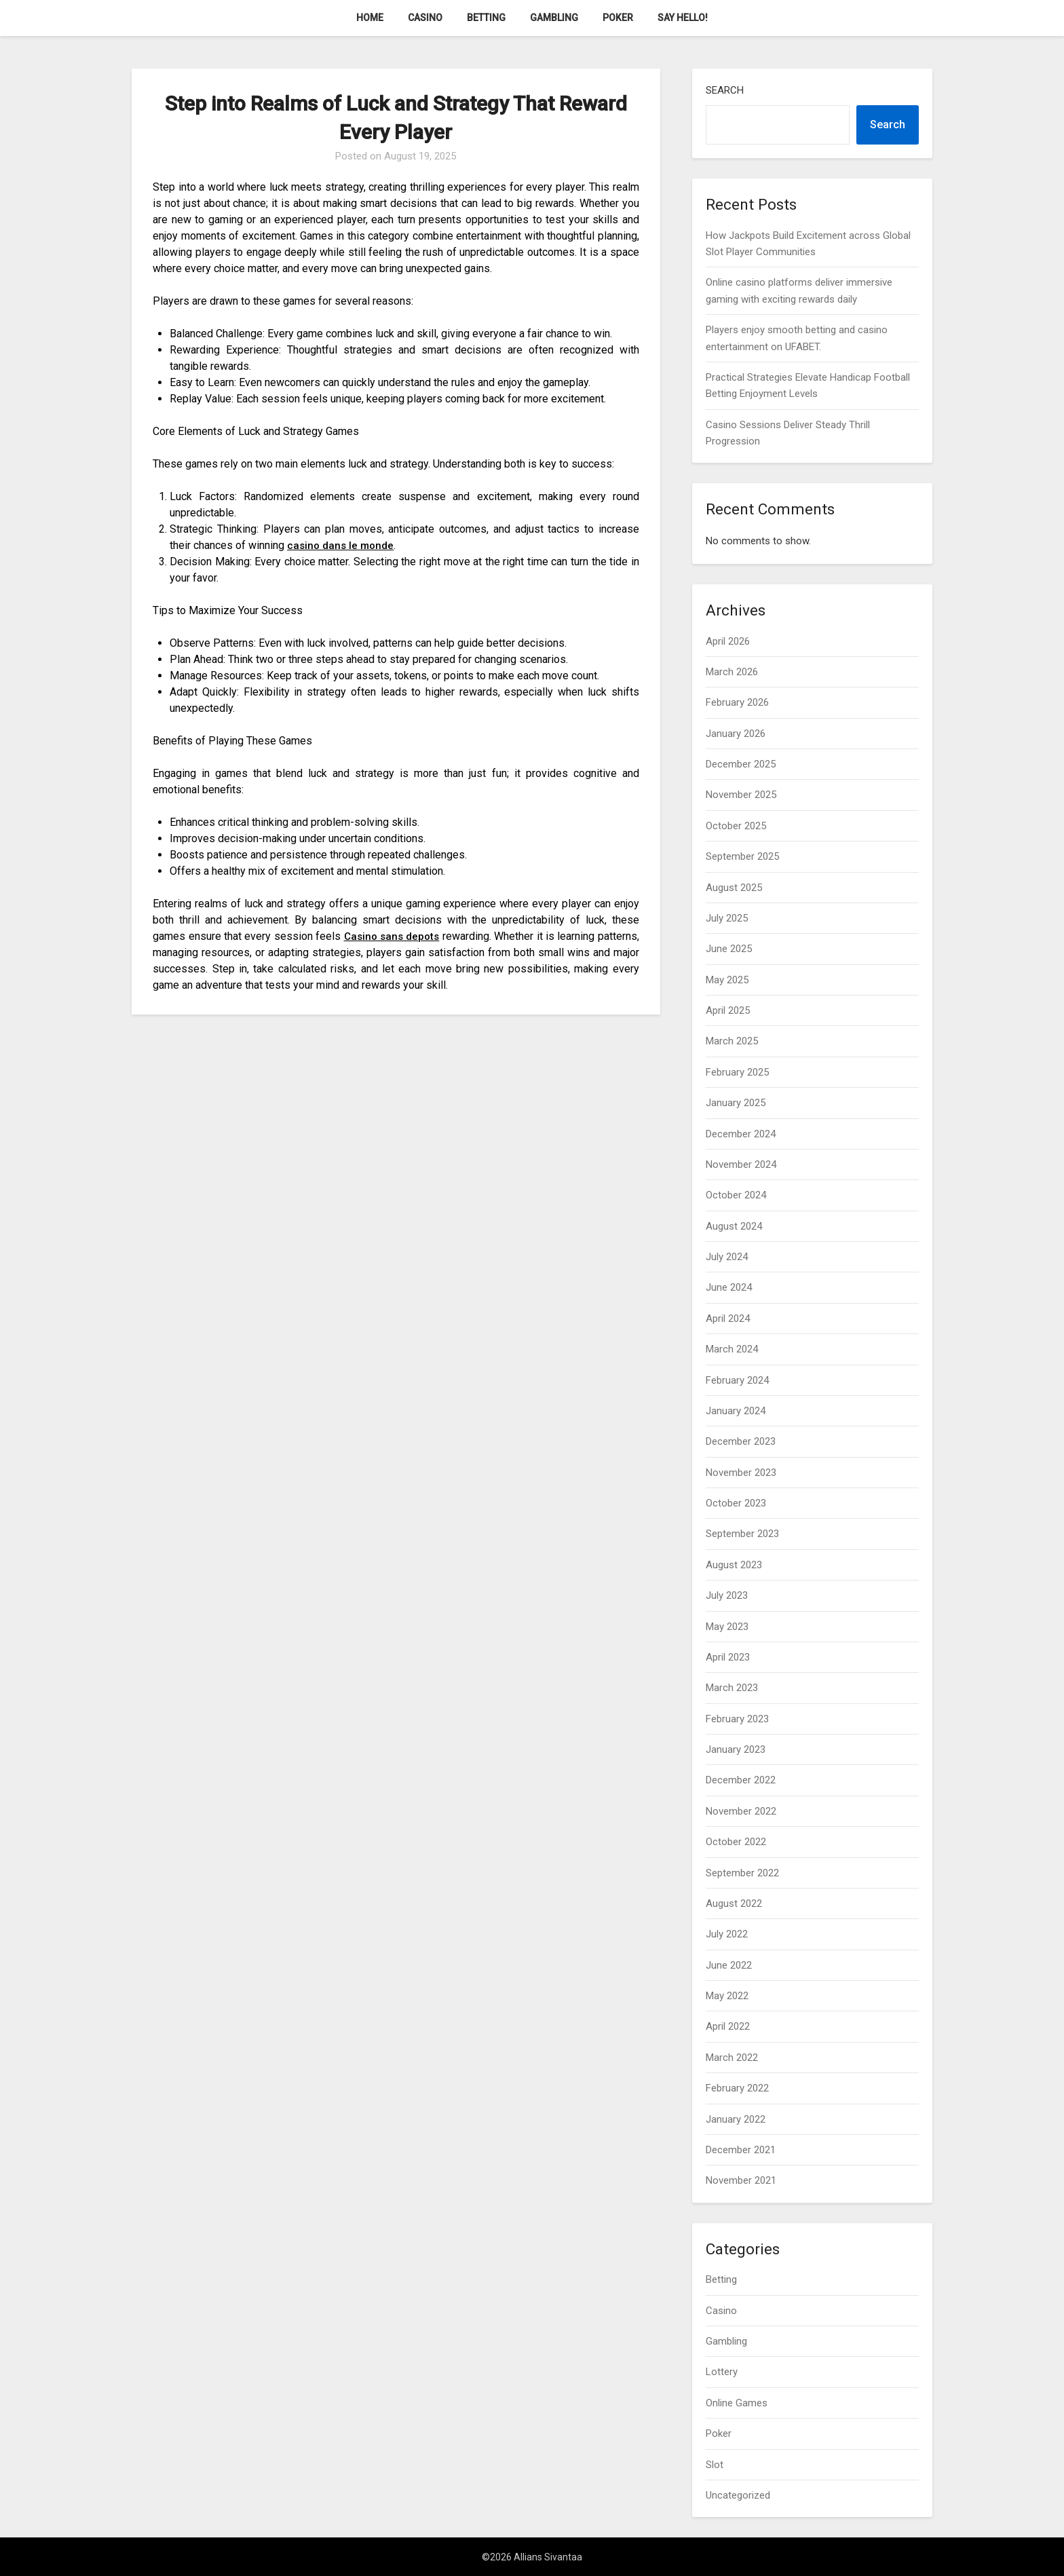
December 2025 (741, 764)
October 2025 (736, 826)
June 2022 (729, 1965)
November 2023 (741, 1472)
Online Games (736, 2403)
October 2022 (736, 1842)
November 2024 (741, 1164)
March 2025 (732, 1041)
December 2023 (741, 1441)
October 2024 (736, 1195)
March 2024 (732, 1349)
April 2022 (728, 2026)
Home (369, 17)
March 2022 (732, 2057)
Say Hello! (683, 17)
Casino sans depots (415, 936)
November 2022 (741, 1811)
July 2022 (727, 1934)
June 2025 (729, 949)
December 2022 (741, 1780)
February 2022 (737, 2088)
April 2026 (728, 641)
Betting (486, 17)
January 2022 (735, 2119)
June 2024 (729, 1287)
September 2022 (742, 1873)
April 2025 (728, 1010)
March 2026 (732, 672)
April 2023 (728, 1657)
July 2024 (727, 1257)
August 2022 (734, 1903)
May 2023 (727, 1627)
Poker (618, 17)
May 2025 (727, 980)
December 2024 (741, 1134)
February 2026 (737, 702)
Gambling (554, 17)
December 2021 (741, 2150)
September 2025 (742, 856)
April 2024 (728, 1318)
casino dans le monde (342, 545)
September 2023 (742, 1534)
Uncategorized (738, 2495)
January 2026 (735, 733)
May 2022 (727, 1996)
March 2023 (732, 1688)
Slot (714, 2465)
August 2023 (734, 1565)
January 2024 (735, 1411)
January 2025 (735, 1103)
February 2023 (737, 1719)
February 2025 (737, 1072)
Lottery (722, 2372)
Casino (425, 17)
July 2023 (727, 1595)
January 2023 (735, 1749)
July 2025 (727, 918)
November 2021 (741, 2180)
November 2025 (741, 795)
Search (725, 90)
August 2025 (734, 888)
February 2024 (737, 1380)
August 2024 (734, 1226)
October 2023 (736, 1503)
